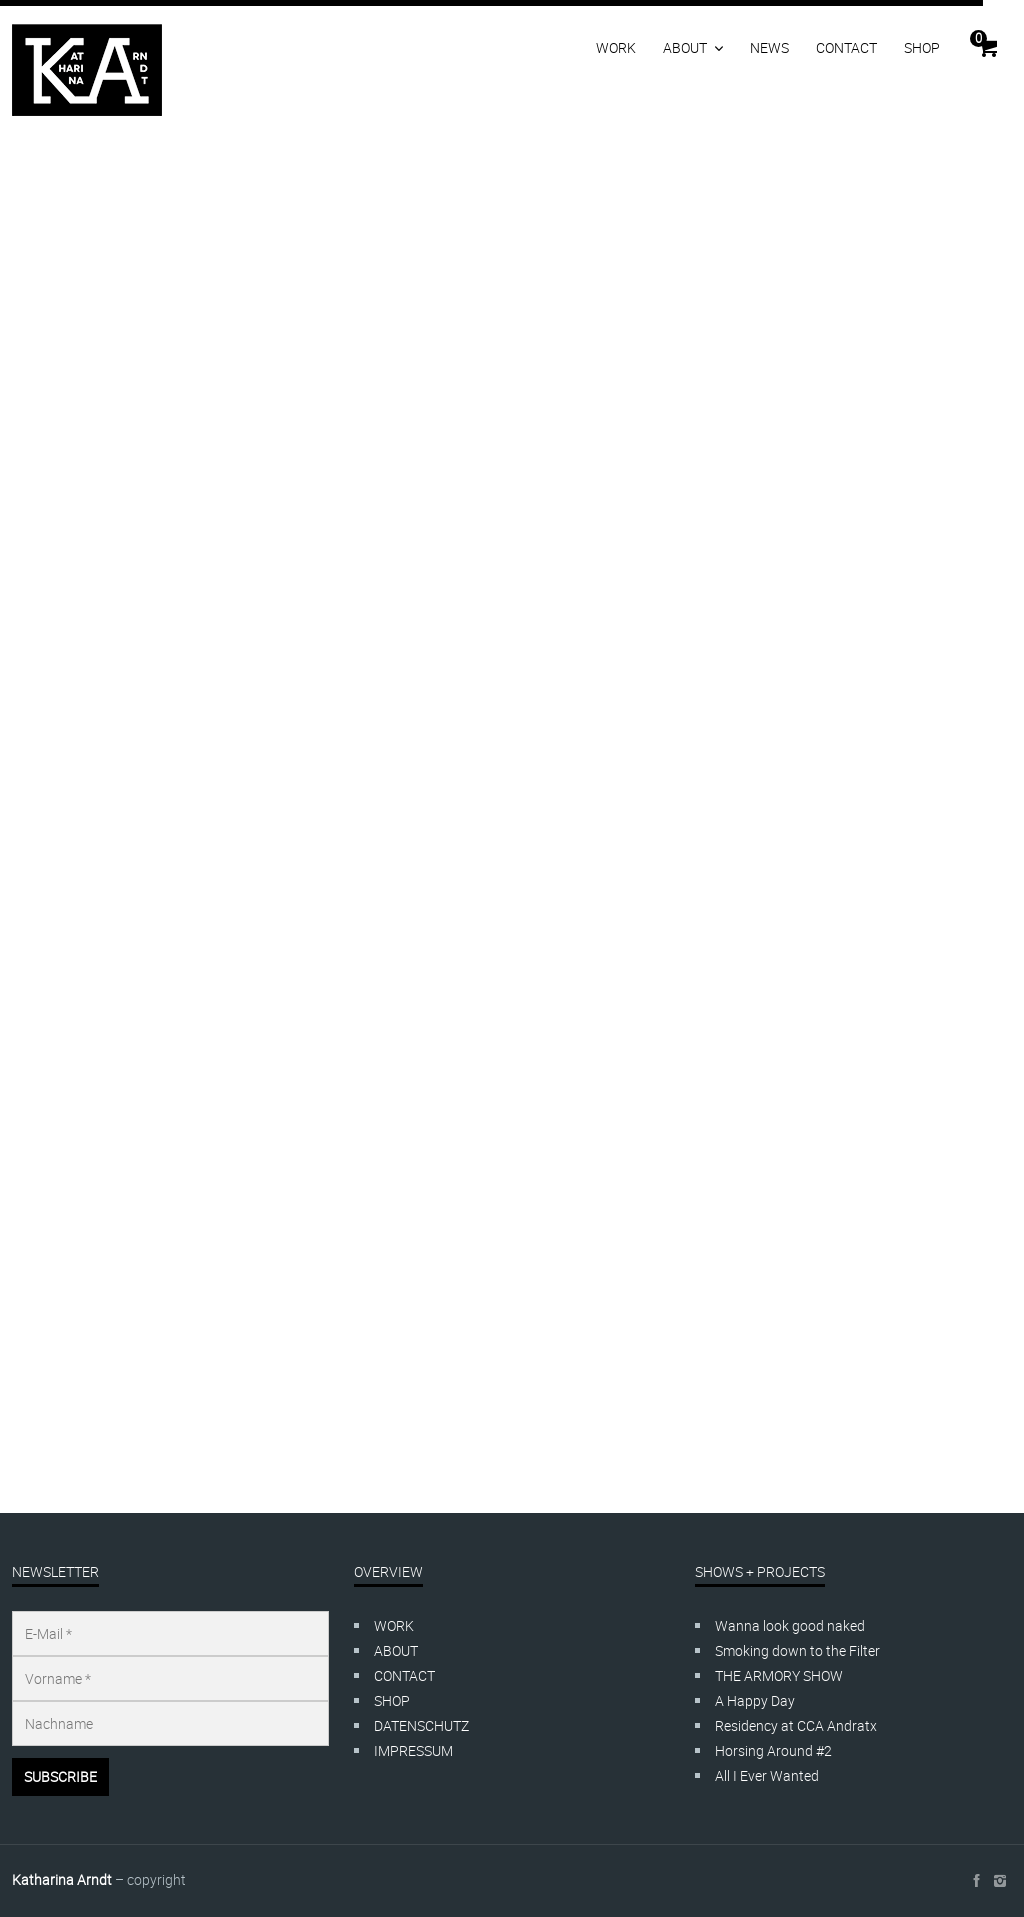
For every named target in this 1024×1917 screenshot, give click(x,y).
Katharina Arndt (62, 1879)
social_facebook (976, 1881)
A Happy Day (755, 1700)
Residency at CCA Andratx (796, 1725)
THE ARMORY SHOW (779, 1675)
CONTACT (846, 47)
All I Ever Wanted (767, 1775)
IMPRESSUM (413, 1750)
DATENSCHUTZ (421, 1725)
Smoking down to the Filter (797, 1650)
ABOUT (685, 47)
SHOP (922, 47)
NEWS (769, 47)
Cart (978, 38)
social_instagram (1000, 1881)
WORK (616, 47)
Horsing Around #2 (773, 1750)
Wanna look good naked (790, 1625)
